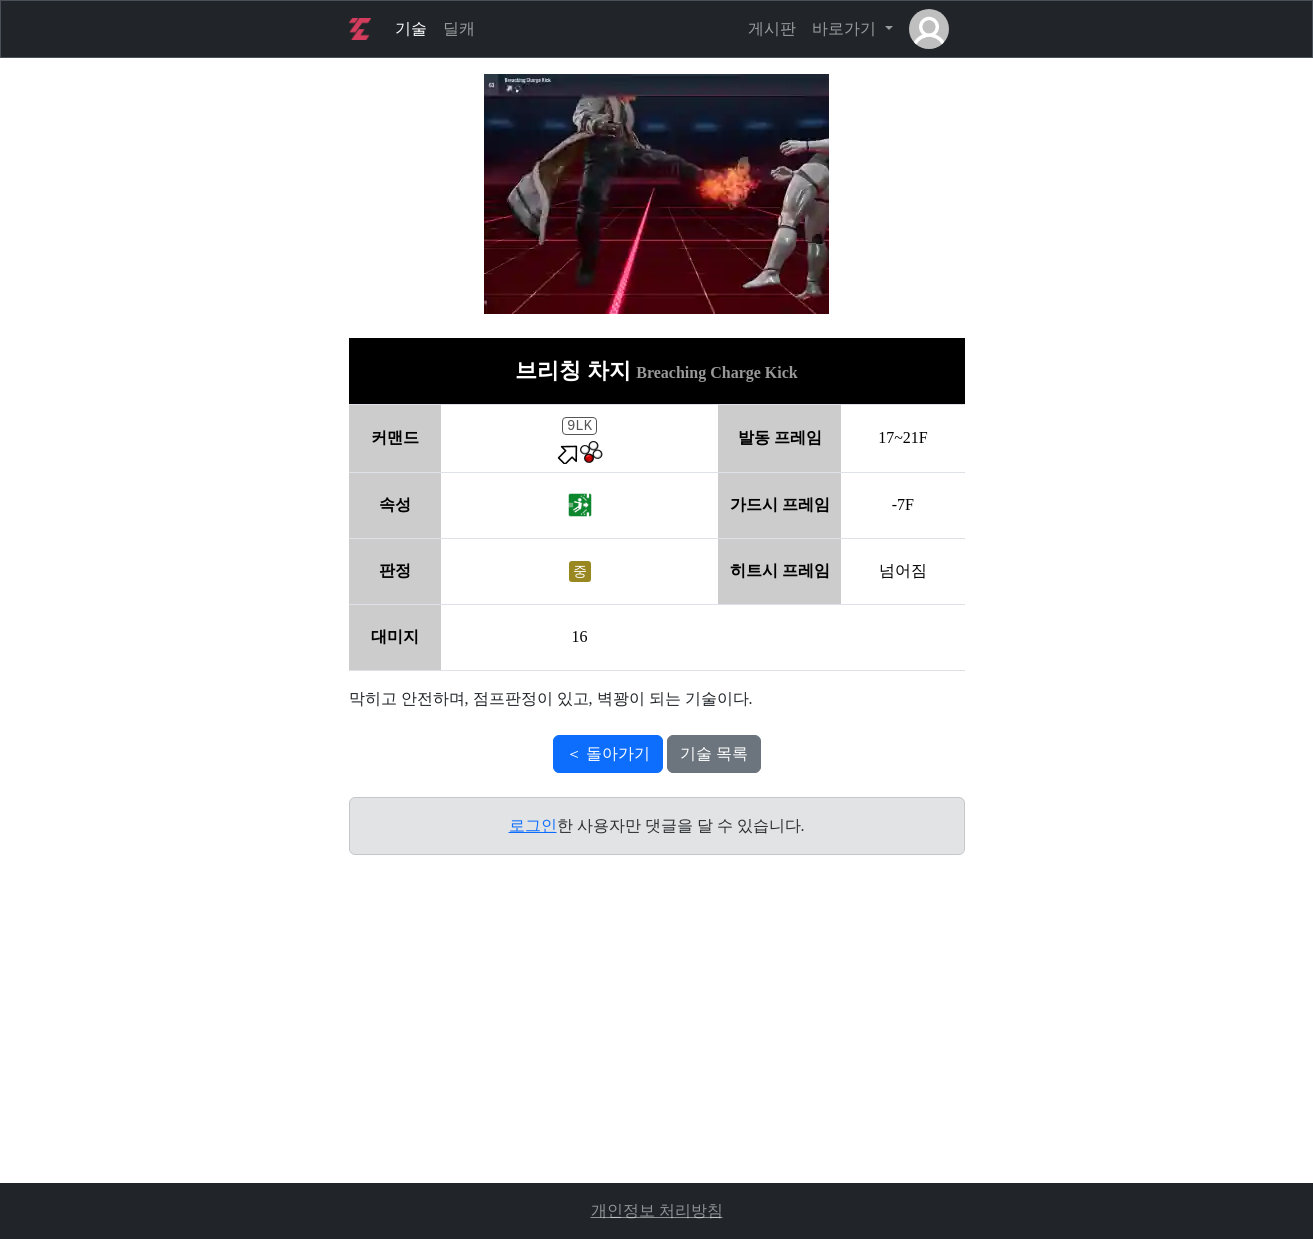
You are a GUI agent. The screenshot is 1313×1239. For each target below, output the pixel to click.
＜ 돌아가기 (608, 753)
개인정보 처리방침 (657, 1210)
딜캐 (459, 28)
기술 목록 (714, 753)
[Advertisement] (657, 1043)
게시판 (772, 28)
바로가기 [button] (846, 28)
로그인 (533, 825)
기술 (411, 28)
